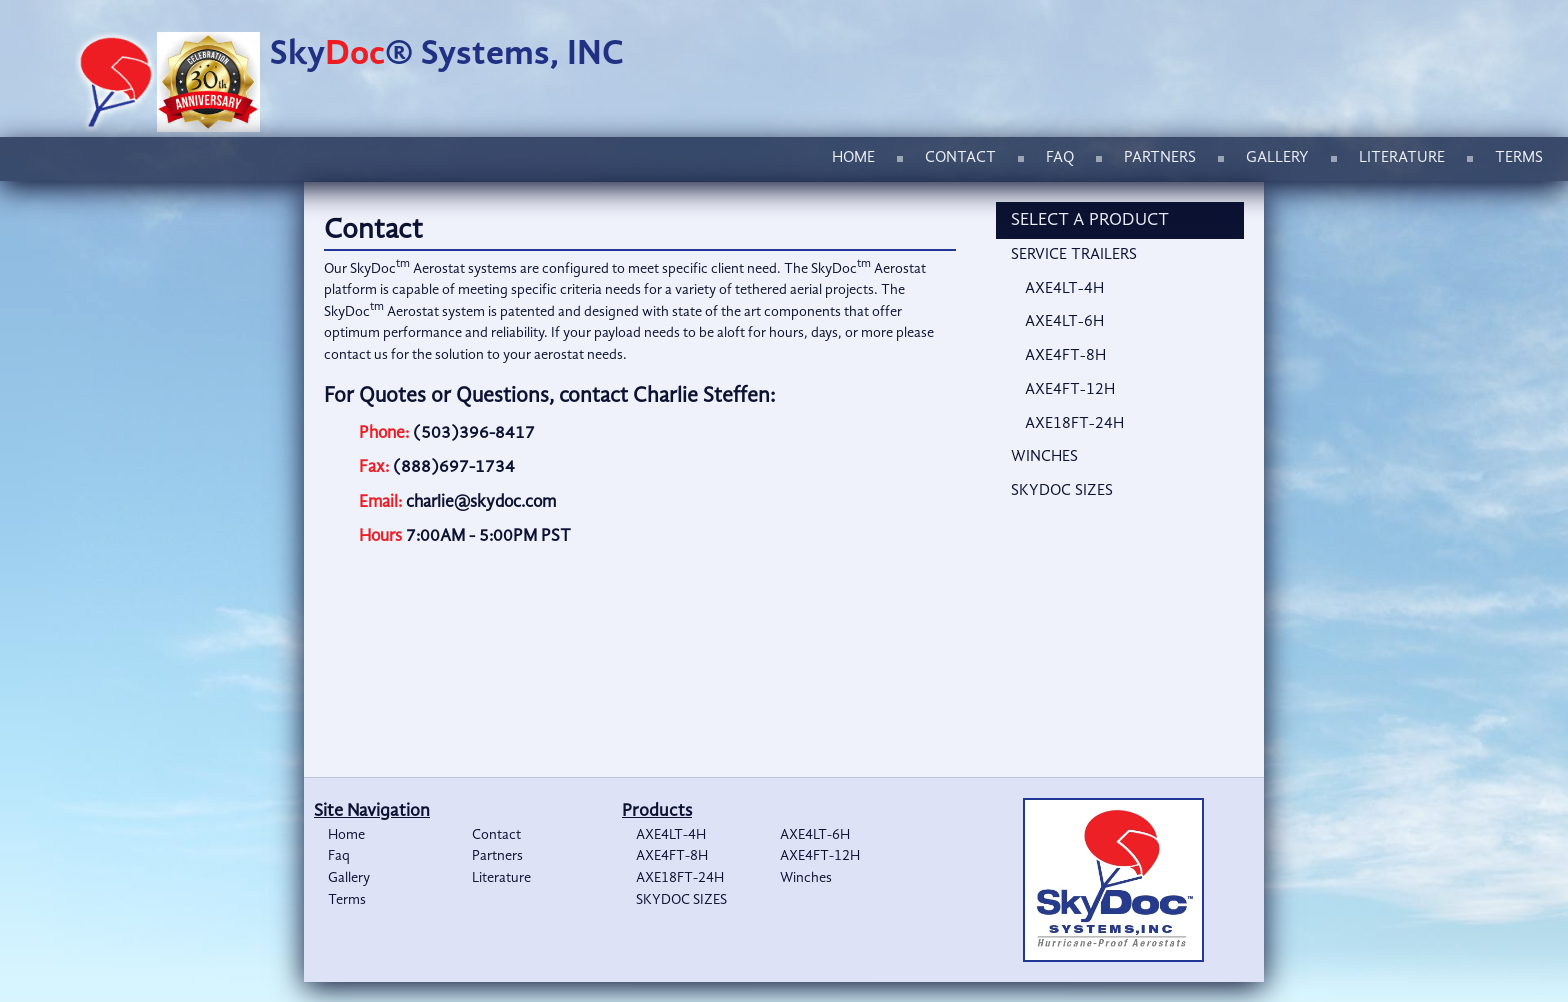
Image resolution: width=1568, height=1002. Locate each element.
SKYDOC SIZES (1062, 491)
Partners (1160, 158)
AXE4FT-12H (1070, 390)
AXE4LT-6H (1064, 322)
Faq (1060, 158)
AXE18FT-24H (1074, 424)
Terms (1519, 158)
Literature (1402, 158)
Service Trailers (1074, 255)
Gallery (1277, 158)
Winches (1044, 457)
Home (853, 158)
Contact (960, 158)
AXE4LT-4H (1064, 289)
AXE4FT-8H (1065, 356)
